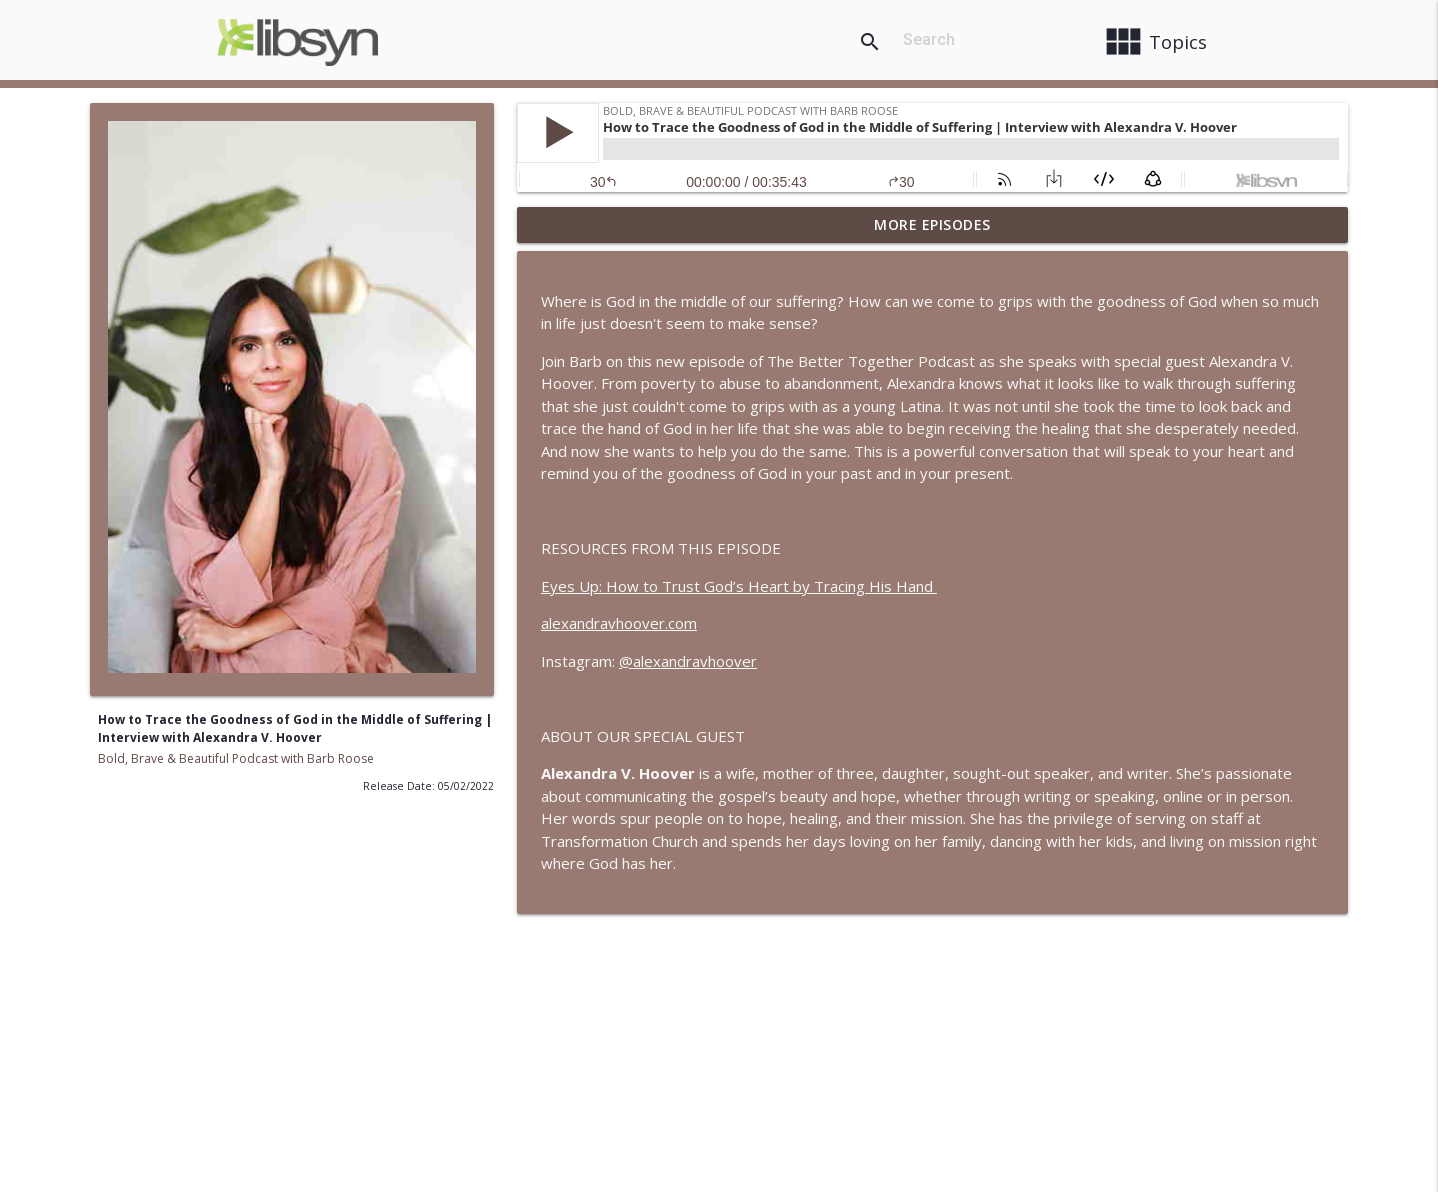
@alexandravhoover (688, 661)
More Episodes (932, 224)
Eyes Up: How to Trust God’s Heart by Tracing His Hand (739, 586)
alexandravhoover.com (619, 623)
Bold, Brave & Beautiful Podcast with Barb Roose (236, 758)
